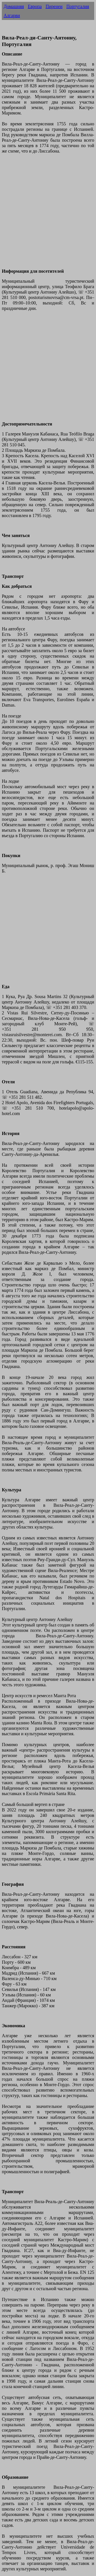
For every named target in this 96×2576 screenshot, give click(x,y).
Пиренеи (53, 6)
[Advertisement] (48, 206)
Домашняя (14, 6)
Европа (35, 6)
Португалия (77, 6)
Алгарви (12, 15)
